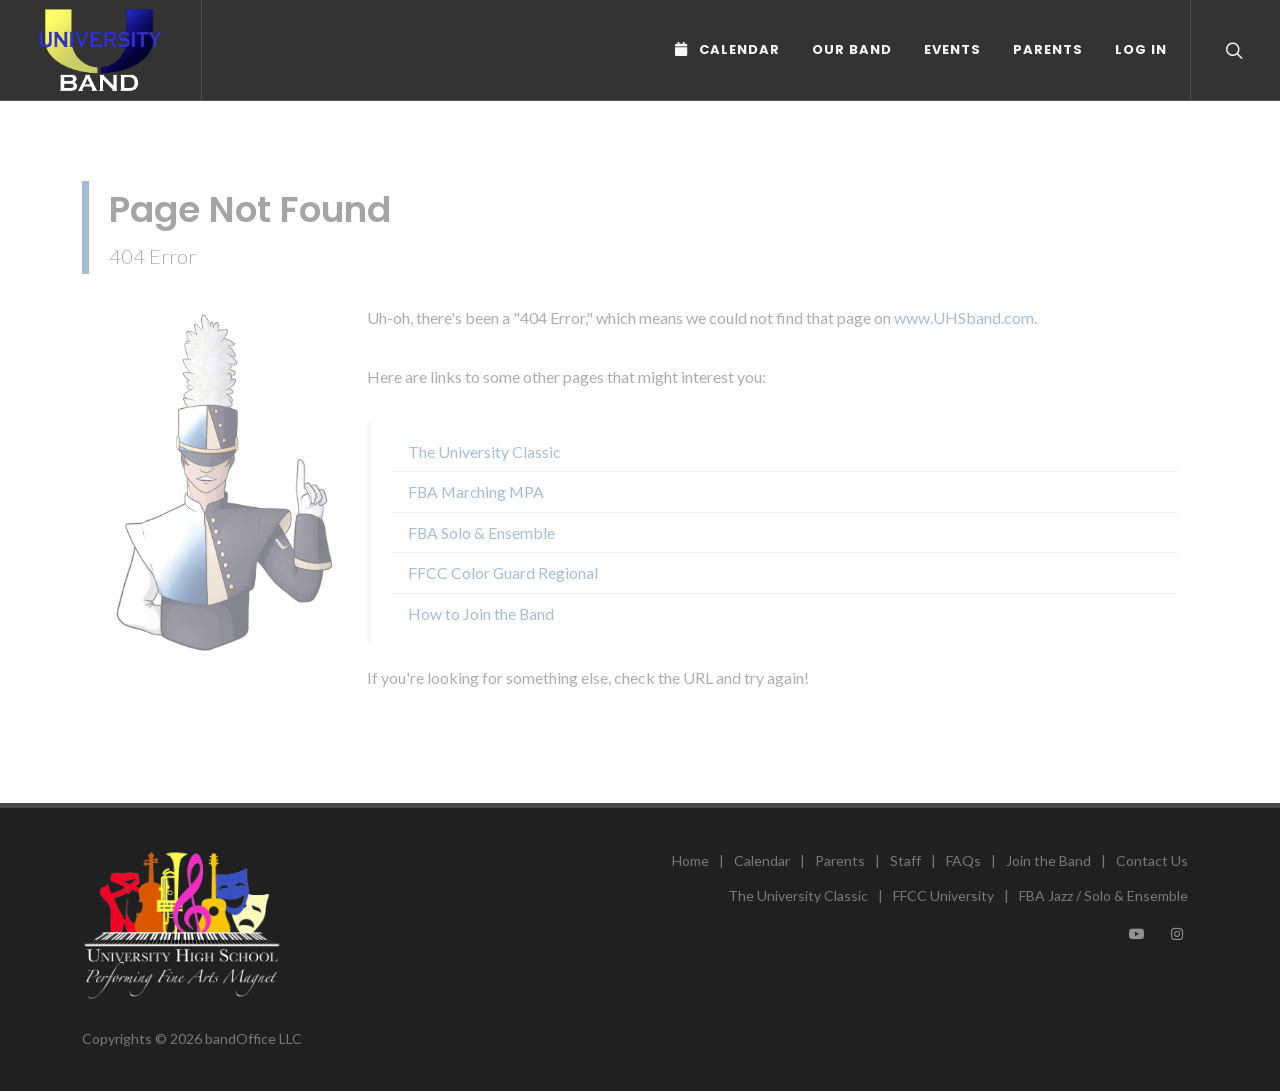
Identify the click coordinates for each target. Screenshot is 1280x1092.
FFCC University (943, 895)
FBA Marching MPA (476, 491)
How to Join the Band (481, 613)
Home (690, 860)
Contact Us (1152, 860)
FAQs (963, 860)
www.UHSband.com (964, 317)
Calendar (762, 860)
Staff (905, 860)
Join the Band (1048, 860)
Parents (1048, 49)
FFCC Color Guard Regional (503, 572)
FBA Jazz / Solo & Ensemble (1103, 895)
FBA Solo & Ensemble (481, 532)
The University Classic (484, 451)
